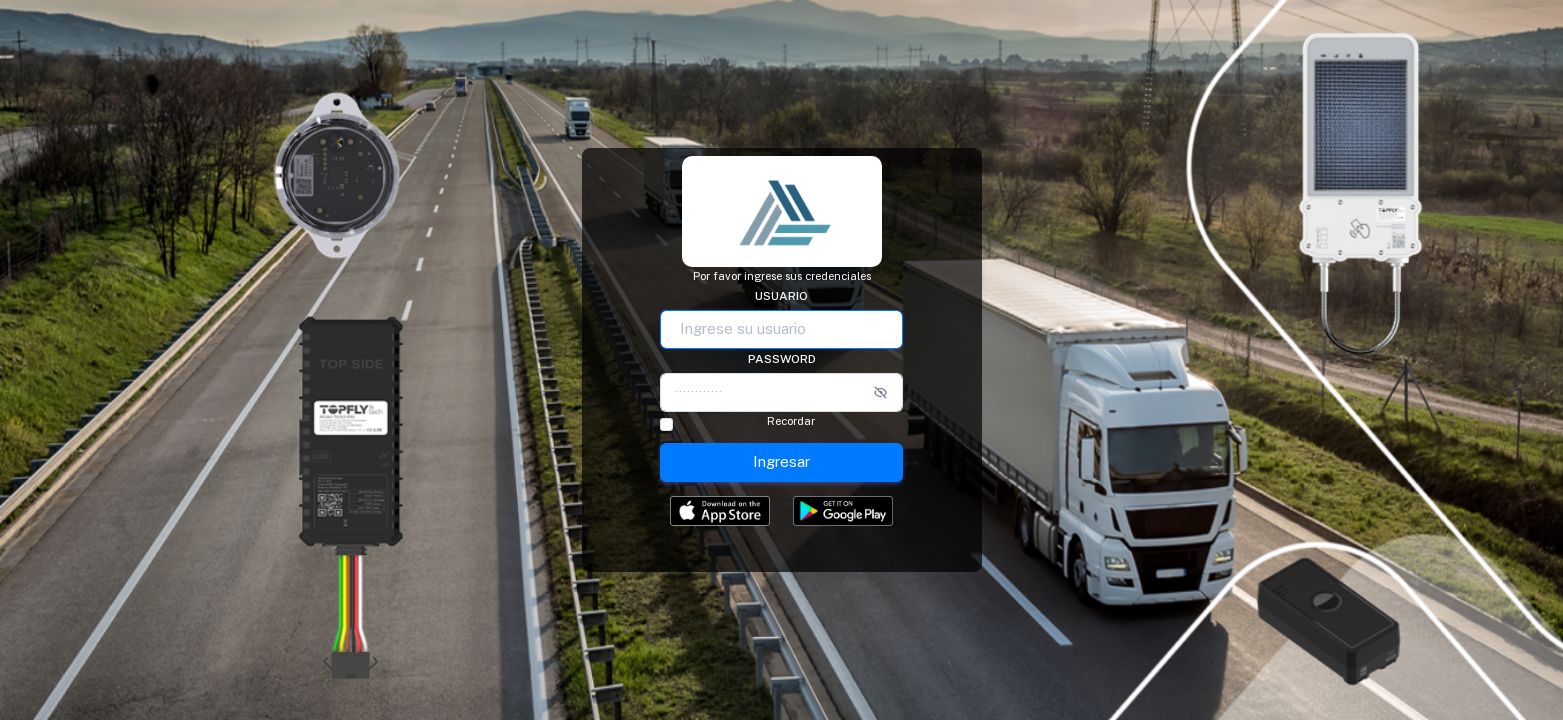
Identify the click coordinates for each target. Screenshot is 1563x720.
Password (782, 359)
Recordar (791, 421)
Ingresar (781, 461)
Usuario (781, 296)
